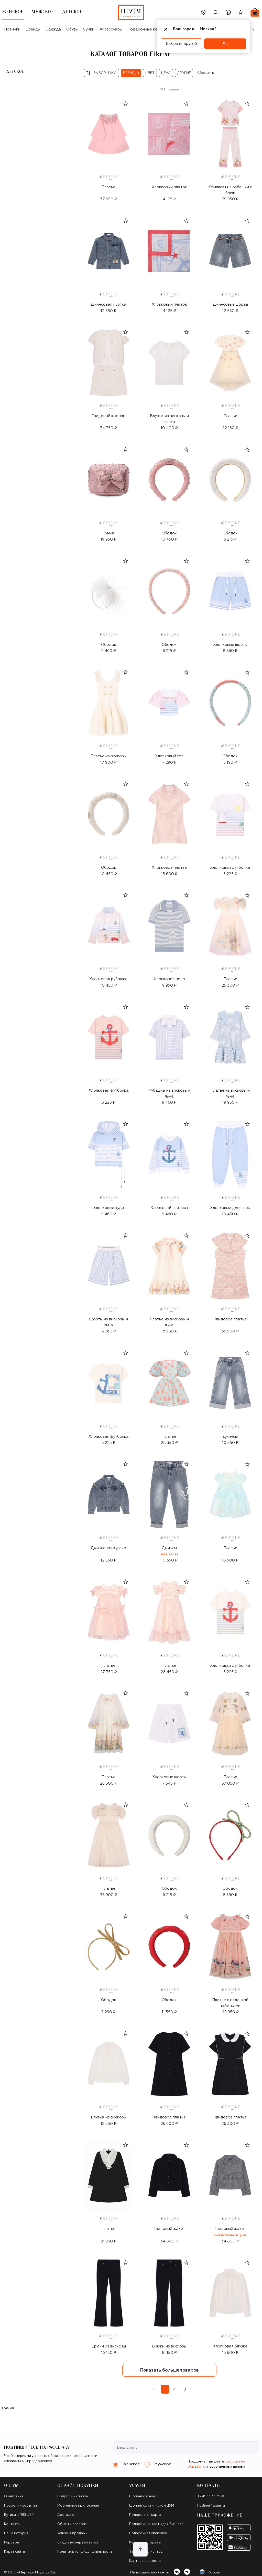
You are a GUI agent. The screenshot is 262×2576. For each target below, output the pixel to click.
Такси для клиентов (146, 2551)
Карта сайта (14, 2551)
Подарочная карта (145, 2515)
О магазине (14, 2496)
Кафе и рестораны (145, 2542)
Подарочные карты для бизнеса (156, 2524)
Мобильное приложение (78, 2505)
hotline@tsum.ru (211, 2505)
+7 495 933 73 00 (211, 2496)
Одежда (53, 29)
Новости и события (20, 2505)
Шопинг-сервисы (143, 2496)
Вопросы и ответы (73, 2496)
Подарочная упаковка (148, 2533)
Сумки (88, 29)
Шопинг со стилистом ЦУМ (151, 2505)
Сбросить (205, 73)
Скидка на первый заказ (77, 2542)
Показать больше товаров (169, 2370)
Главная (8, 2408)
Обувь (72, 29)
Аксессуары (111, 29)
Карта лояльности (145, 2561)
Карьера (11, 2542)
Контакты (12, 2524)
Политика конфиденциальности (84, 2551)
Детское (15, 72)
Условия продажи (72, 2533)
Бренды (33, 29)
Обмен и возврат (72, 2524)
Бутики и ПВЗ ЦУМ (19, 2515)
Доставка (65, 2515)
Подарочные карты (146, 29)
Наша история (16, 2533)
